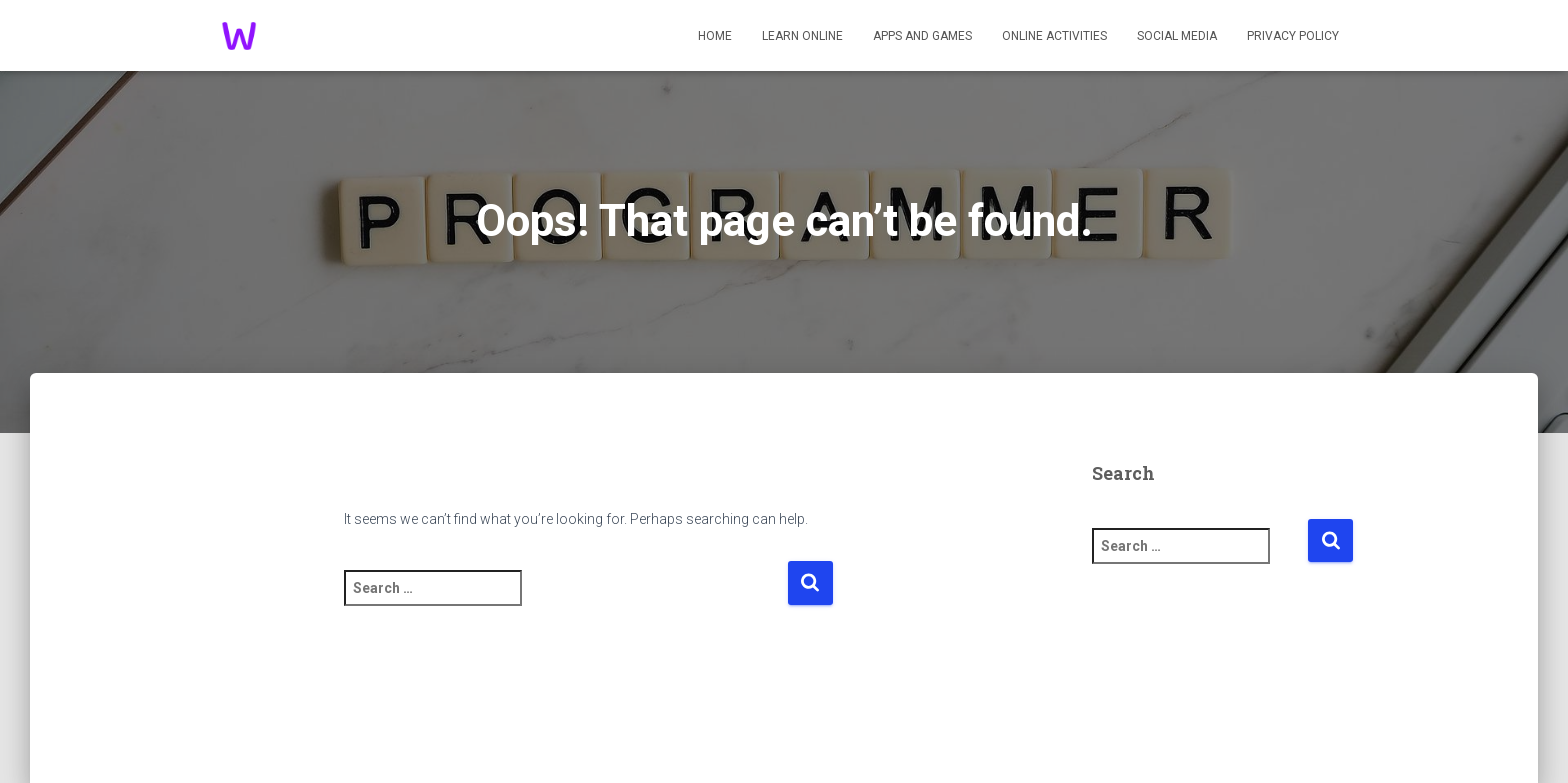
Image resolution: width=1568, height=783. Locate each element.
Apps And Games (922, 36)
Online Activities (1054, 36)
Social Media (1177, 36)
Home (715, 36)
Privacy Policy (1293, 36)
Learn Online (802, 36)
